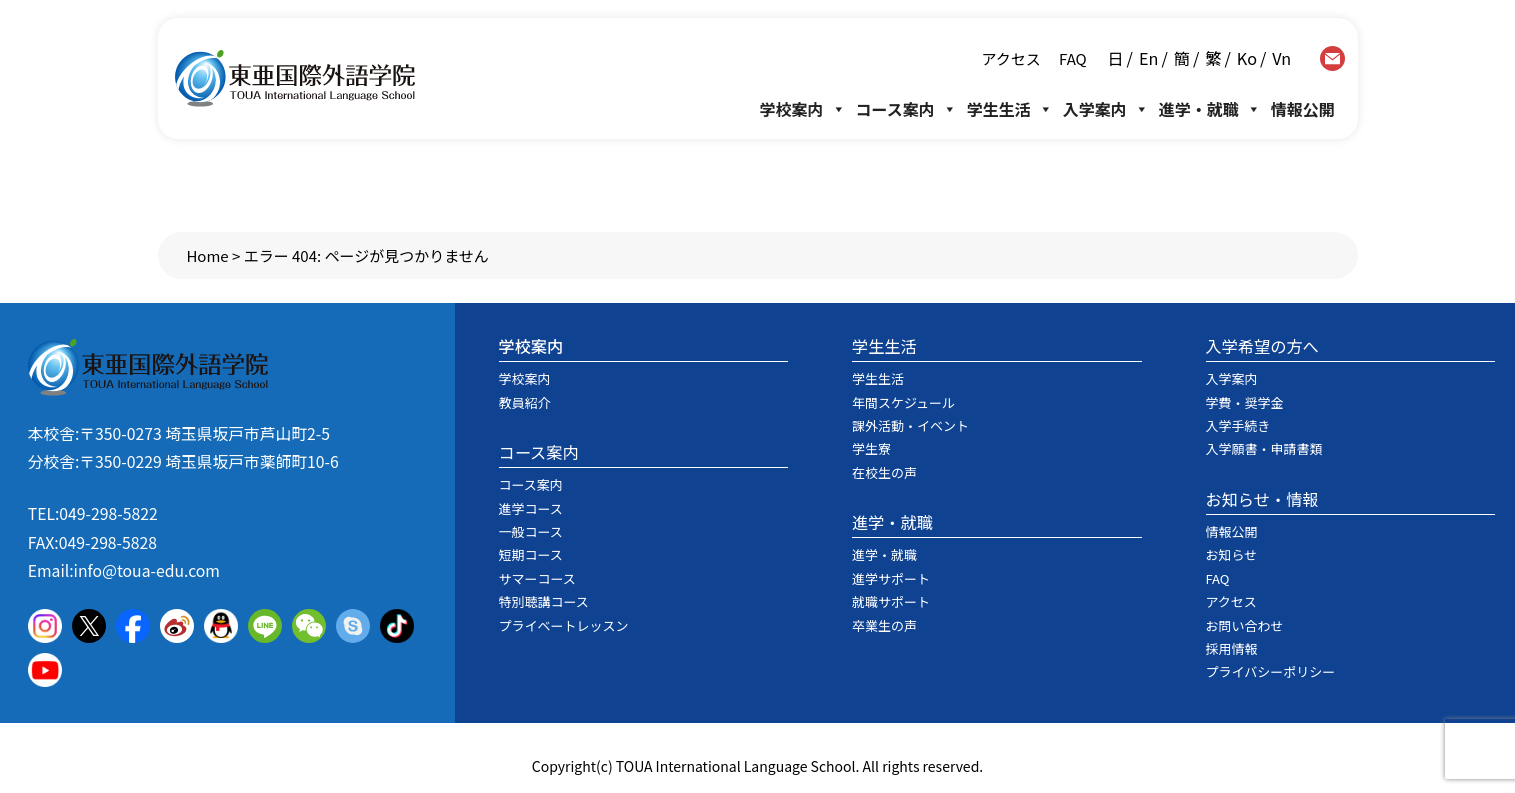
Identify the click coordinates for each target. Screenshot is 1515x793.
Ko (1247, 58)
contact (1332, 58)
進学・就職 (1210, 109)
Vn (1281, 58)
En (1148, 58)
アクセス (1010, 58)
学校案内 (803, 109)
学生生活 (1010, 109)
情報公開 (1303, 109)
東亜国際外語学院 (295, 78)
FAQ (1071, 58)
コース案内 (906, 109)
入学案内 (1106, 109)
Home (207, 255)
